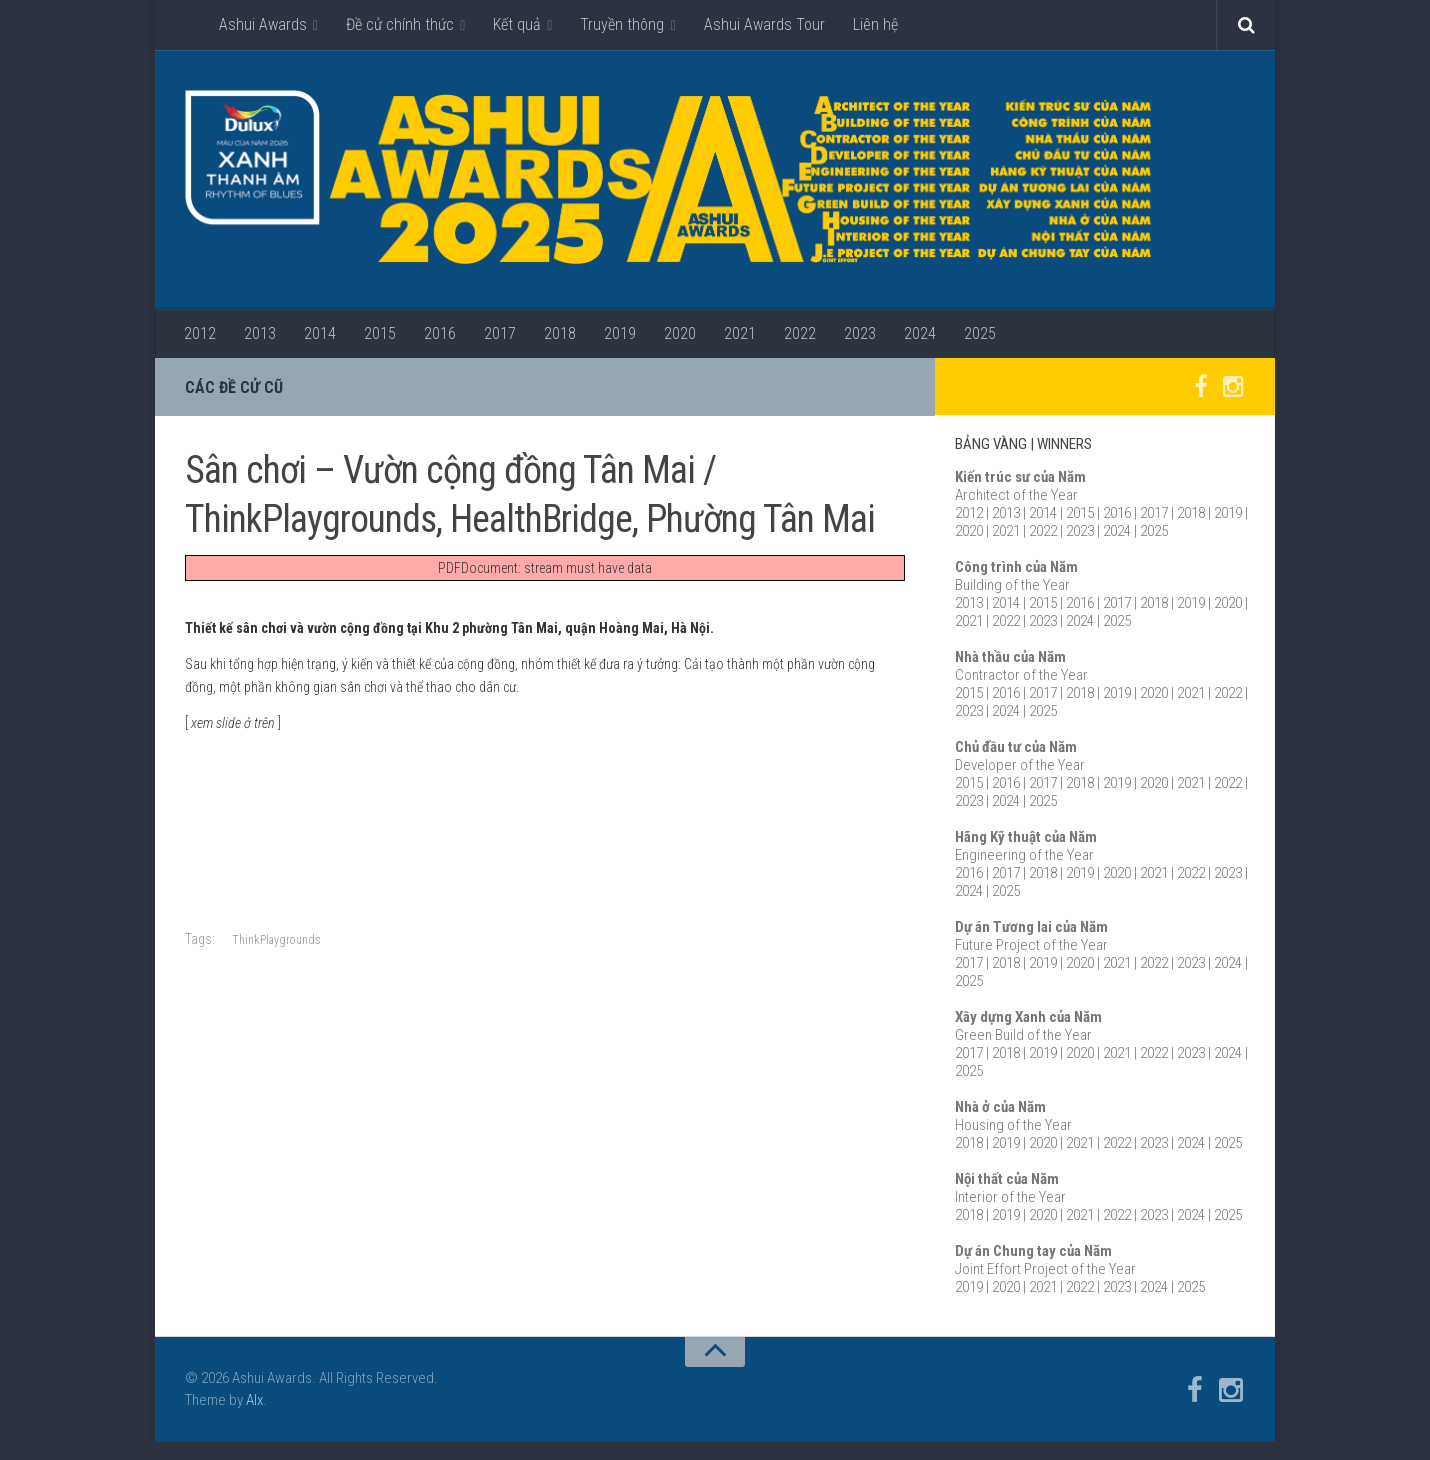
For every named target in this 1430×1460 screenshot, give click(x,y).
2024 (920, 333)
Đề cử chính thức (400, 24)
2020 (680, 333)
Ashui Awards (263, 24)
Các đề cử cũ (234, 387)
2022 (800, 333)
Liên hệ (875, 24)
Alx (254, 1401)
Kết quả (517, 24)
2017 (500, 333)
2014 (320, 333)
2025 (980, 333)
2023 (860, 333)
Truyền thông (622, 24)
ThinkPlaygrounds (276, 940)
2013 (260, 333)
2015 (380, 333)
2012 (200, 333)
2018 (560, 333)
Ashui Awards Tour (764, 24)
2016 (440, 333)
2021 (740, 333)
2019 (620, 333)
